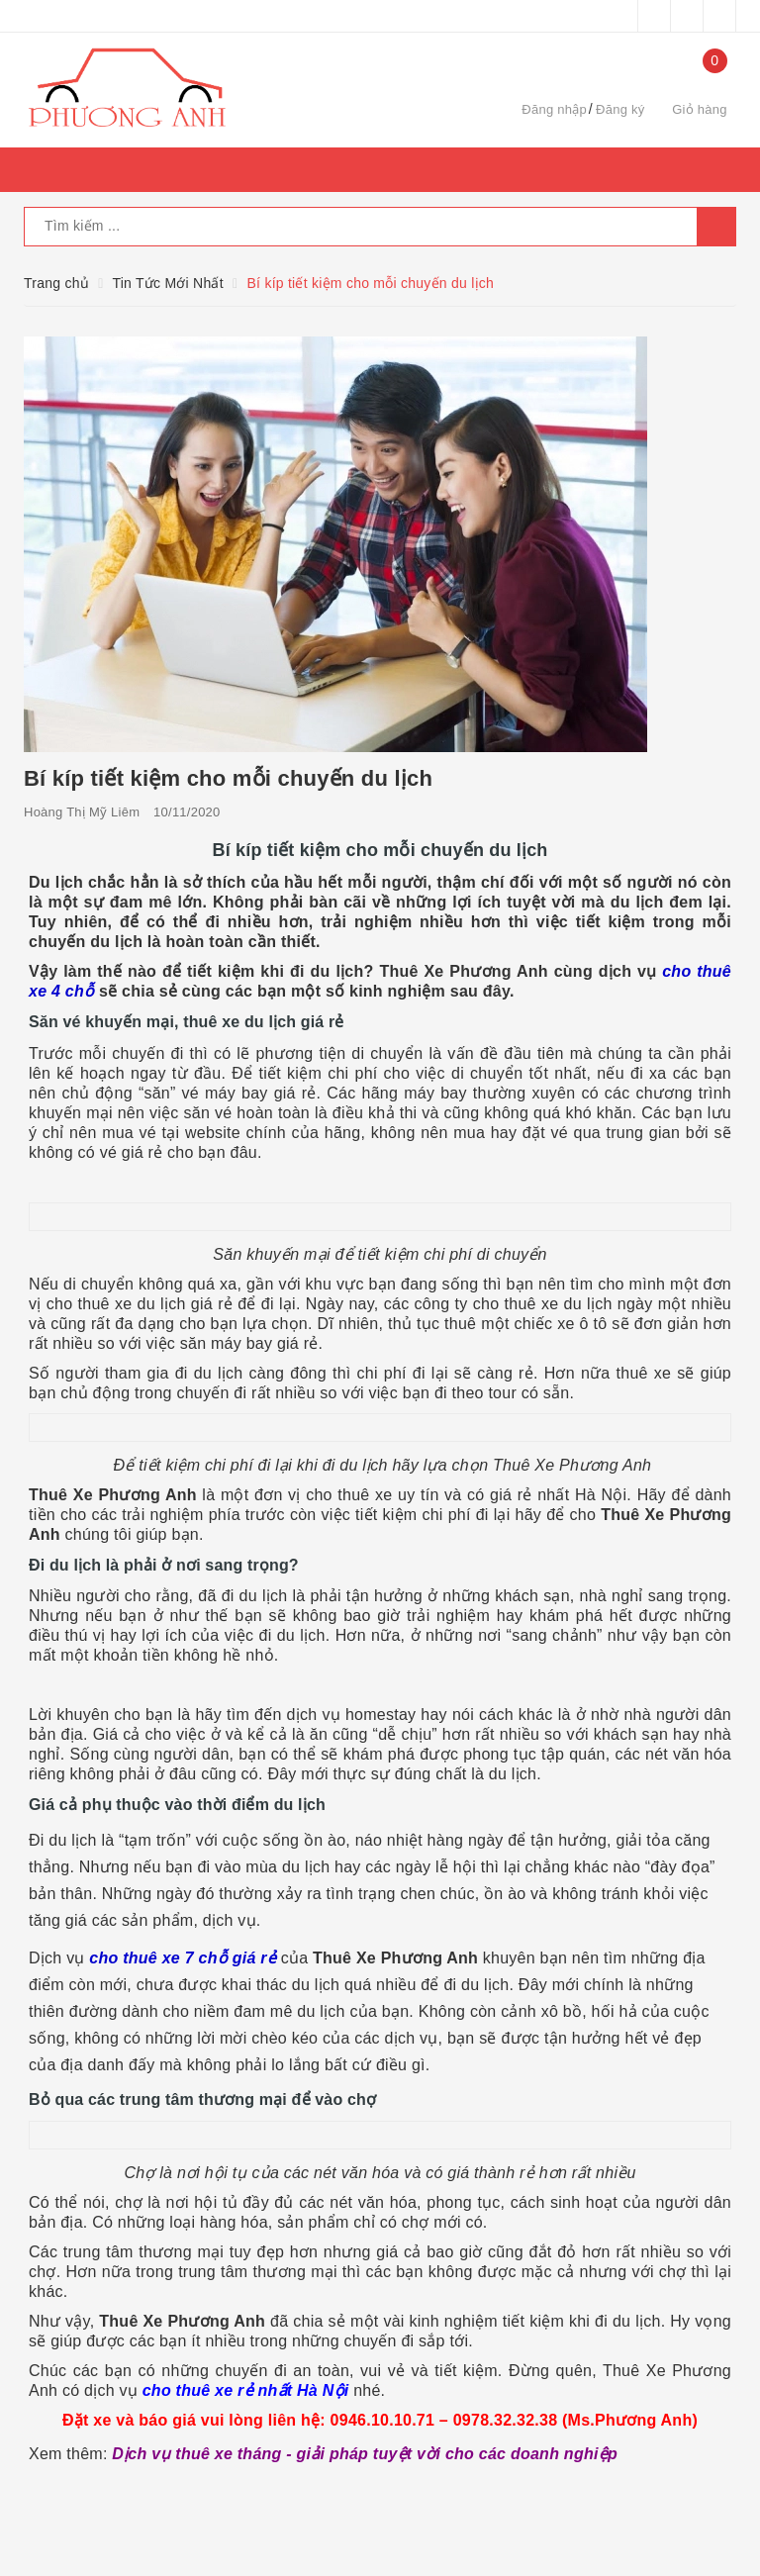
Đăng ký (620, 109)
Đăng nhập (554, 109)
